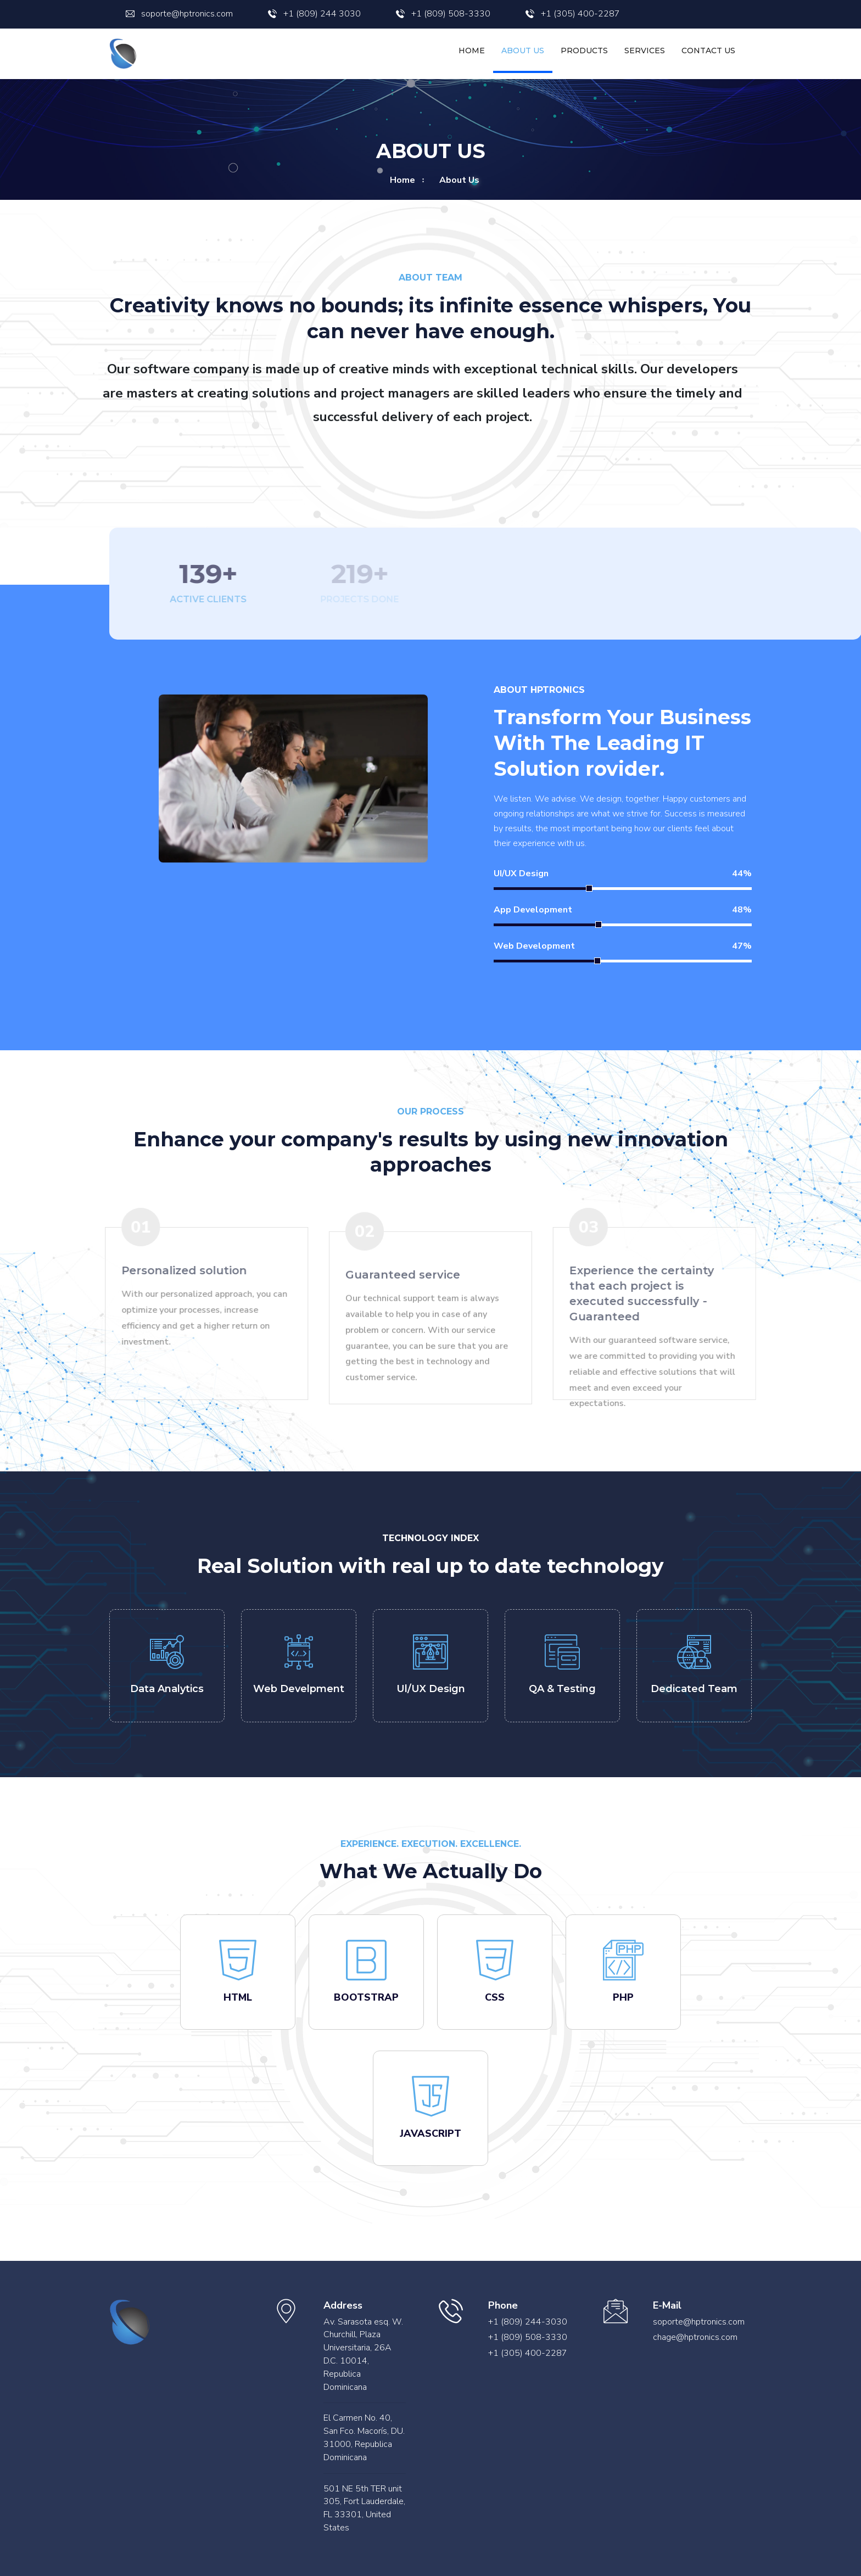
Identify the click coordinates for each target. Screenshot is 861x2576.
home (402, 180)
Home (472, 50)
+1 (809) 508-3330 (443, 14)
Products (584, 50)
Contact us (708, 50)
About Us (522, 50)
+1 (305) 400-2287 (572, 14)
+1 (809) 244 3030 (314, 14)
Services (644, 50)
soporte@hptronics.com (179, 14)
